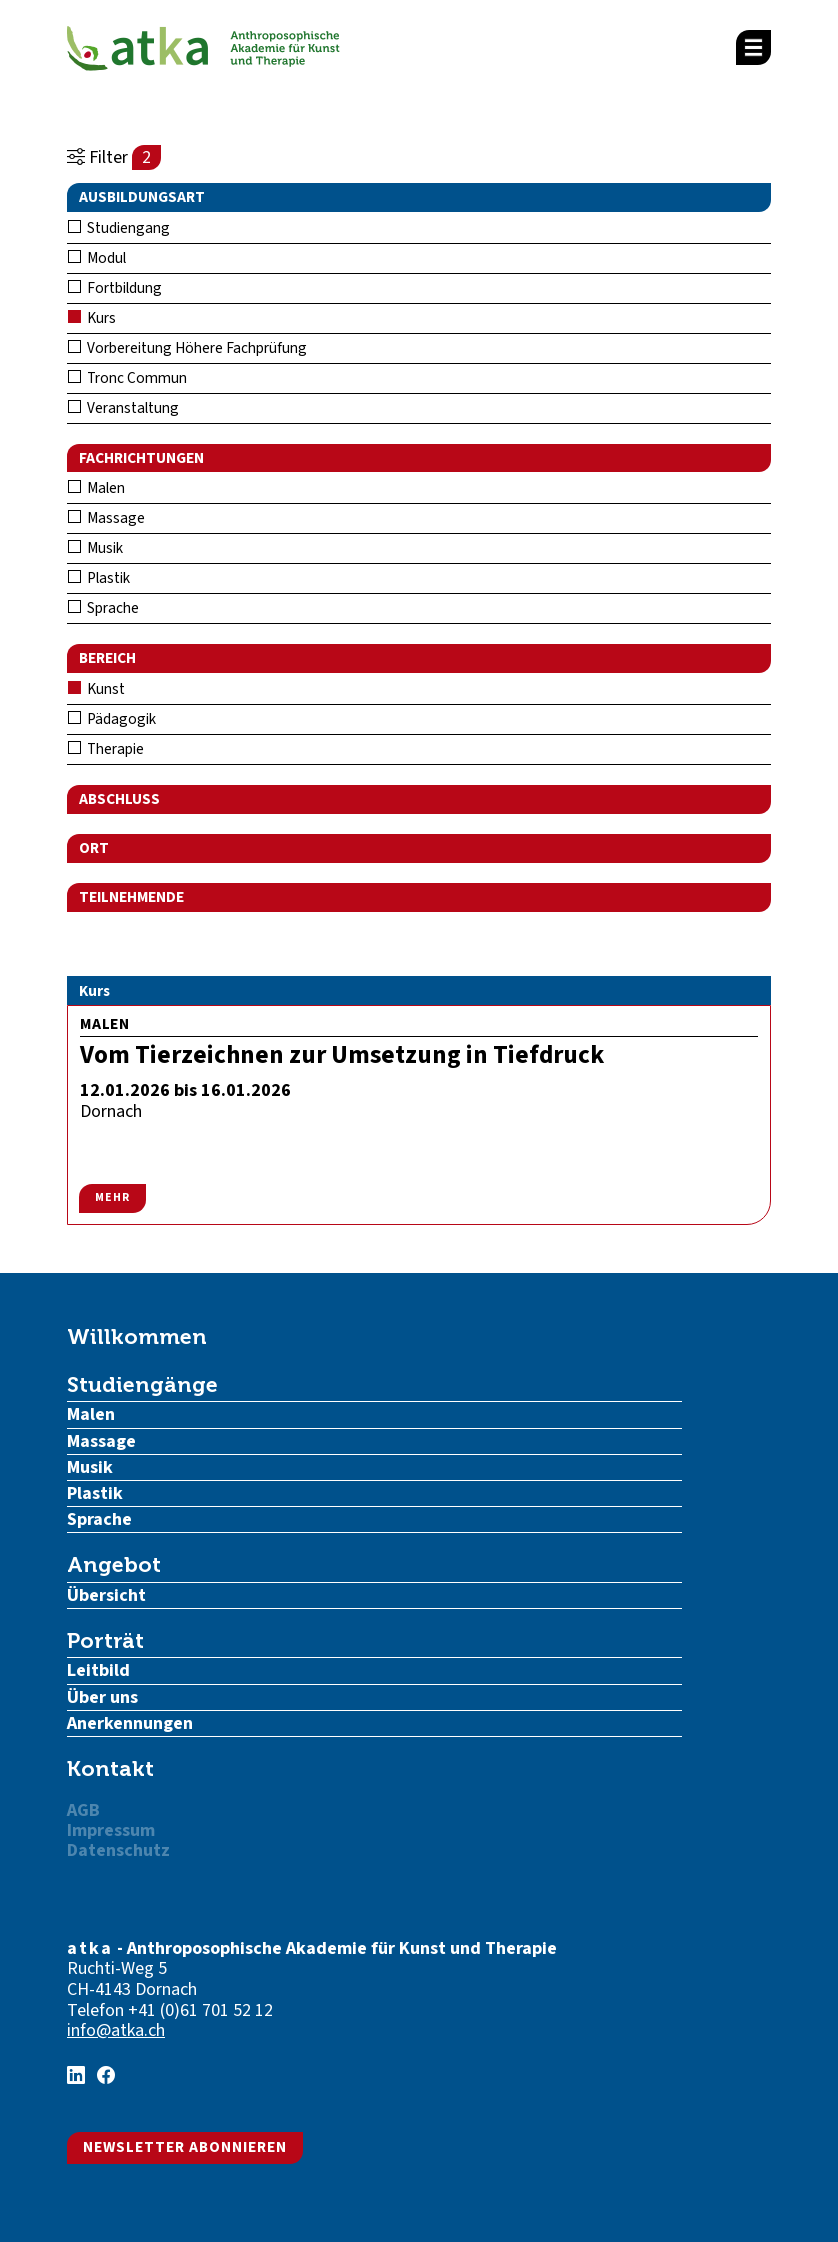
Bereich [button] (107, 658)
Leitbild (98, 1670)
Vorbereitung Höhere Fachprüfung (187, 348)
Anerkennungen (130, 1723)
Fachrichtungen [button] (141, 458)
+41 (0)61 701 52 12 (200, 2010)
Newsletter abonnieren (185, 2147)
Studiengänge (142, 1384)
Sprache (103, 608)
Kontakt (110, 1768)
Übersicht (106, 1595)
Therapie (106, 749)
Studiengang (119, 228)
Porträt (105, 1640)
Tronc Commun (127, 378)
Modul (97, 258)
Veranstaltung (123, 408)
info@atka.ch (116, 2030)
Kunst (96, 689)
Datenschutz (118, 1850)
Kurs (92, 318)
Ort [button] (94, 848)
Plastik (99, 578)
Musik (95, 548)
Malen (96, 488)
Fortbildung (115, 288)
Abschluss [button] (119, 799)
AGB (83, 1810)
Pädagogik (112, 719)
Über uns (102, 1697)
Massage (106, 518)
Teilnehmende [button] (131, 897)
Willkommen (137, 1336)
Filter (114, 157)
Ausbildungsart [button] (142, 197)
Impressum (111, 1830)
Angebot (114, 1564)
